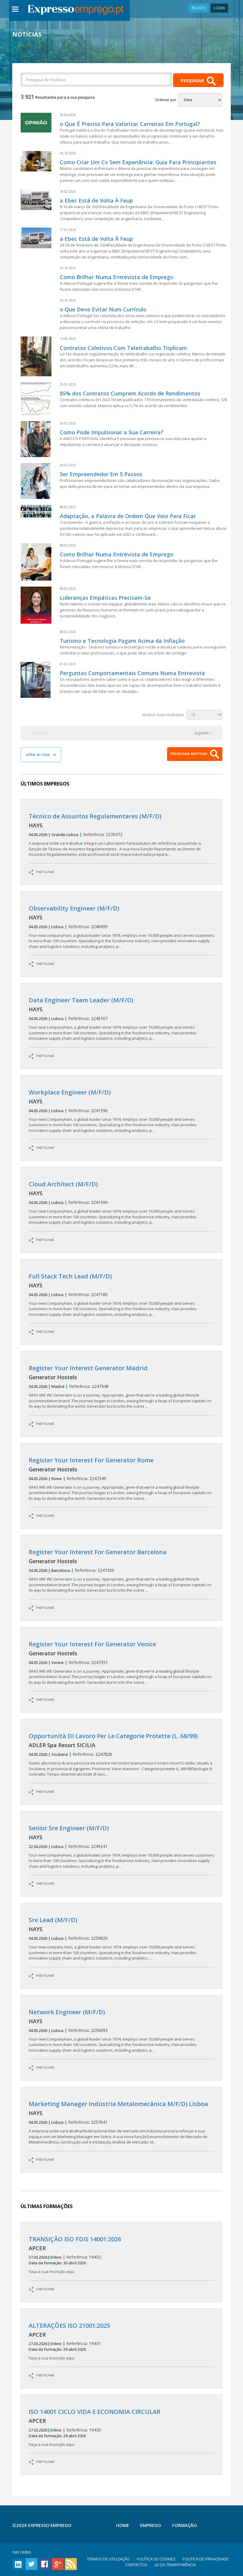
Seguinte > (203, 733)
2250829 (122, 1939)
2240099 (122, 927)
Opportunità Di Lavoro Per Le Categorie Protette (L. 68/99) (113, 1736)
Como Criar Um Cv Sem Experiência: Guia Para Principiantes (138, 162)
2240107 (122, 1019)
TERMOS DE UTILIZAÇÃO (108, 2559)
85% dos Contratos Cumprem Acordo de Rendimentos (130, 393)
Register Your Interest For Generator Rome (91, 1460)
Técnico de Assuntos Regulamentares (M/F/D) (95, 816)
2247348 (122, 1387)
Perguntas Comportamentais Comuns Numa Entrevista (132, 673)
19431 (122, 2341)
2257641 (122, 2123)
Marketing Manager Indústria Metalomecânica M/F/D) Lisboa (118, 2104)
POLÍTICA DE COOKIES (156, 2559)
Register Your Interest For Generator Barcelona (97, 1552)
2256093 (122, 2031)
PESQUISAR (198, 81)
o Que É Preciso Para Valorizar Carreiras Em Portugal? (130, 123)
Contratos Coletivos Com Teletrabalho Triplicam (123, 347)
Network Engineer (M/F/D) (67, 2012)
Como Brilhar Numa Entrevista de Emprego (116, 277)
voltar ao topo (41, 754)
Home (122, 2525)
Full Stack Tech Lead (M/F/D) (70, 1276)
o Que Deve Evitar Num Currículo (103, 309)
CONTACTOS (136, 2564)
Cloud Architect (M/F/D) (63, 1184)
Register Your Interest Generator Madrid (88, 1368)
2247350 (122, 1571)
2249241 (122, 1847)
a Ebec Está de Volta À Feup (96, 200)
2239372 (122, 835)
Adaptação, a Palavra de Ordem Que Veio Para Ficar (128, 516)
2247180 (122, 1295)
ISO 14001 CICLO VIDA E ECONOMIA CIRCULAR (95, 2412)
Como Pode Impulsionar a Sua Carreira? (111, 432)
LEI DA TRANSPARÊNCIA (175, 2564)
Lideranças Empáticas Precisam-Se (105, 597)
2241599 (122, 1203)
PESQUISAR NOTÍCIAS (194, 754)
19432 (122, 2255)
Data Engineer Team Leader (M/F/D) (81, 1000)
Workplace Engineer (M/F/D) (70, 1092)
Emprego (150, 2525)
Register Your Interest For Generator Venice (92, 1644)
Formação (184, 2525)
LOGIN (219, 7)
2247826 (122, 1755)
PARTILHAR (41, 872)
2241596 (122, 1111)
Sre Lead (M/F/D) (53, 1920)
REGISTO (199, 7)
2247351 (122, 1663)
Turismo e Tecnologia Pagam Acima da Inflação (122, 640)
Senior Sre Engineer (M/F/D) (69, 1828)
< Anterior (39, 733)
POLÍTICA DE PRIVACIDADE (206, 2559)
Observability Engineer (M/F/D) (74, 908)
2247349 (122, 1479)
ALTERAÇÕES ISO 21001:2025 (69, 2325)
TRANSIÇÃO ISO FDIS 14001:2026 (75, 2239)
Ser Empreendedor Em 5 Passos (101, 474)
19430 (122, 2427)
